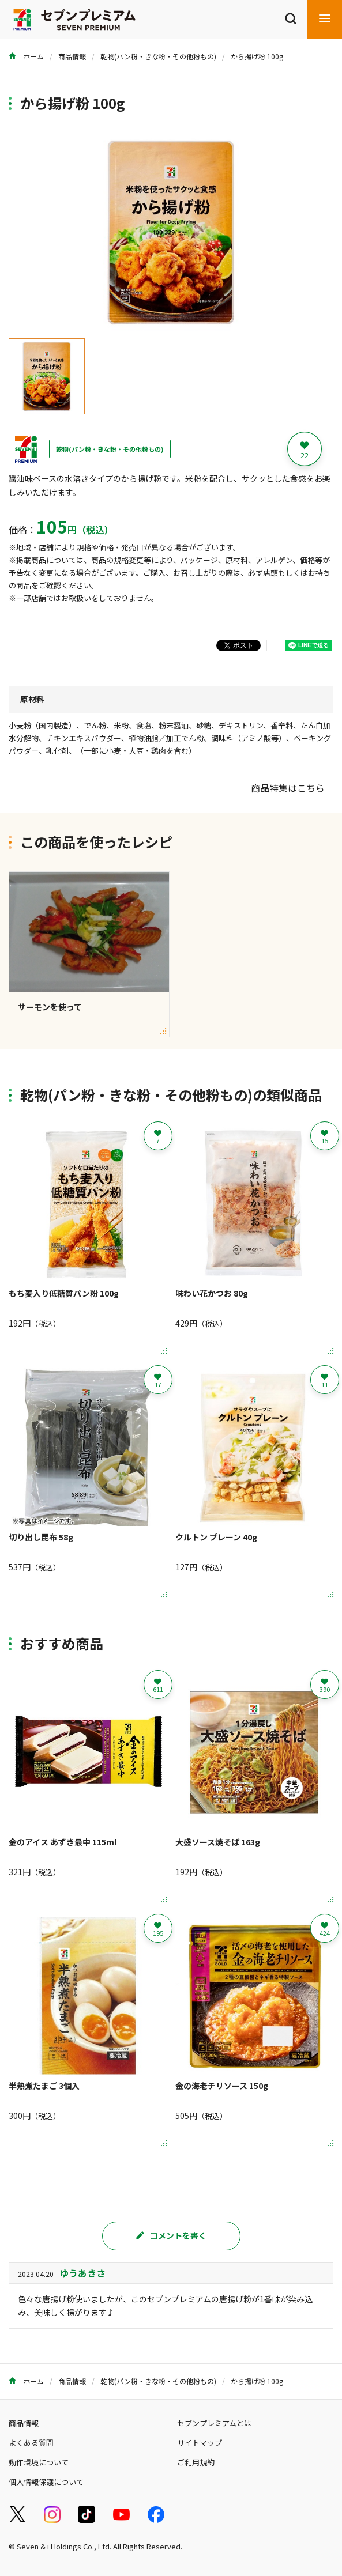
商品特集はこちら (288, 788)
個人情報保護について (46, 2481)
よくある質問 (31, 2442)
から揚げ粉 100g (257, 56)
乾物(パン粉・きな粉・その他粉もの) (158, 56)
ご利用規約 (196, 2462)
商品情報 (72, 56)
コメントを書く (171, 2235)
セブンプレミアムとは (214, 2423)
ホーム (26, 56)
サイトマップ (199, 2442)
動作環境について (39, 2462)
